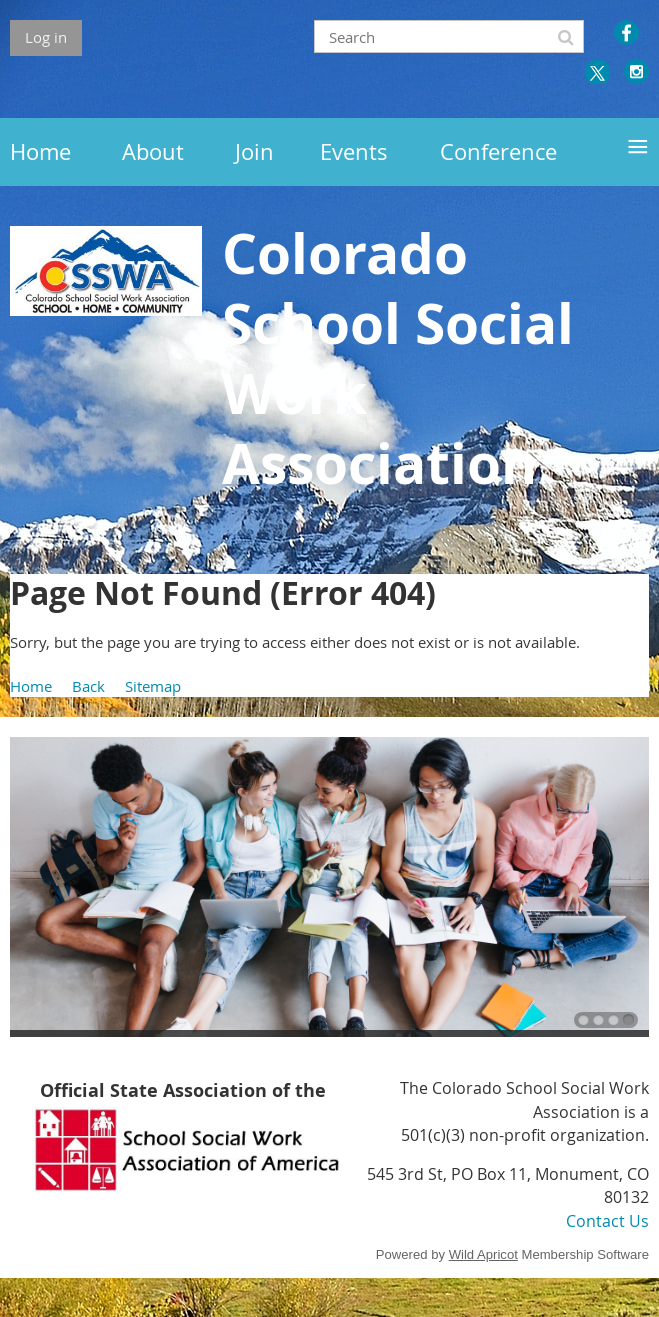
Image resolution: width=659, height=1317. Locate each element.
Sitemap (153, 686)
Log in (46, 37)
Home (31, 686)
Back (88, 686)
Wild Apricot (483, 1254)
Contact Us (607, 1221)
